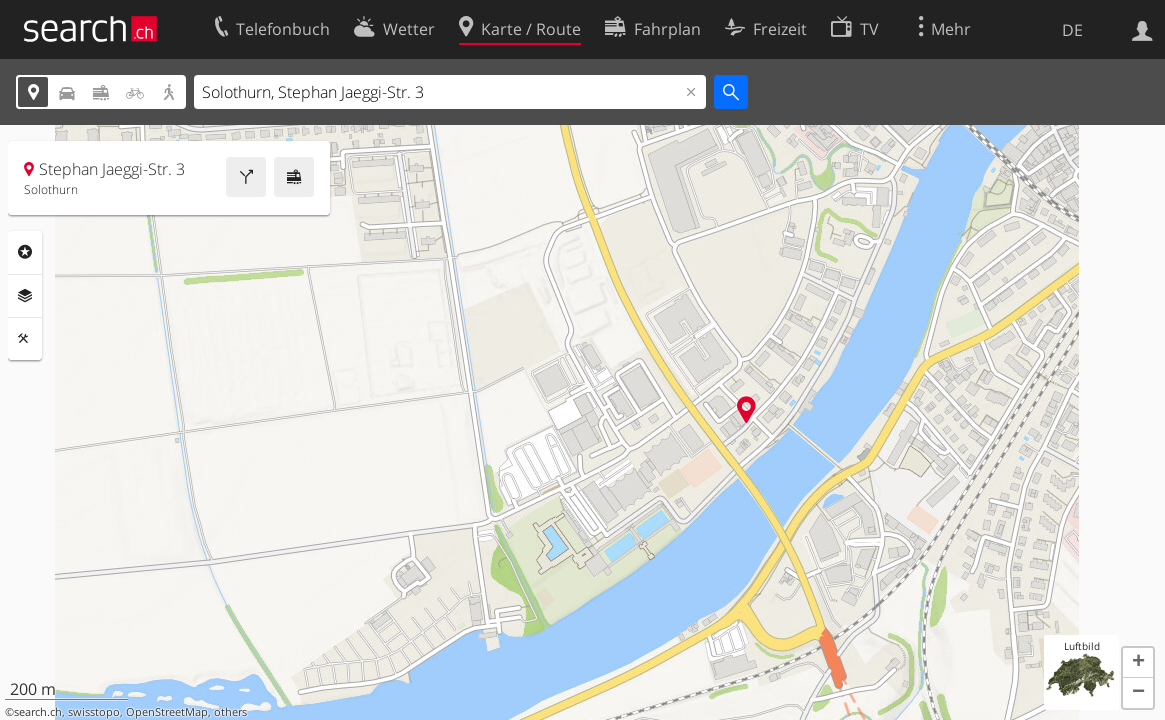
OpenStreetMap (167, 712)
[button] (1138, 663)
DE (1072, 30)
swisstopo (94, 712)
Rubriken (25, 252)
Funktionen (25, 339)
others (230, 712)
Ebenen (25, 296)
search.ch (38, 712)
